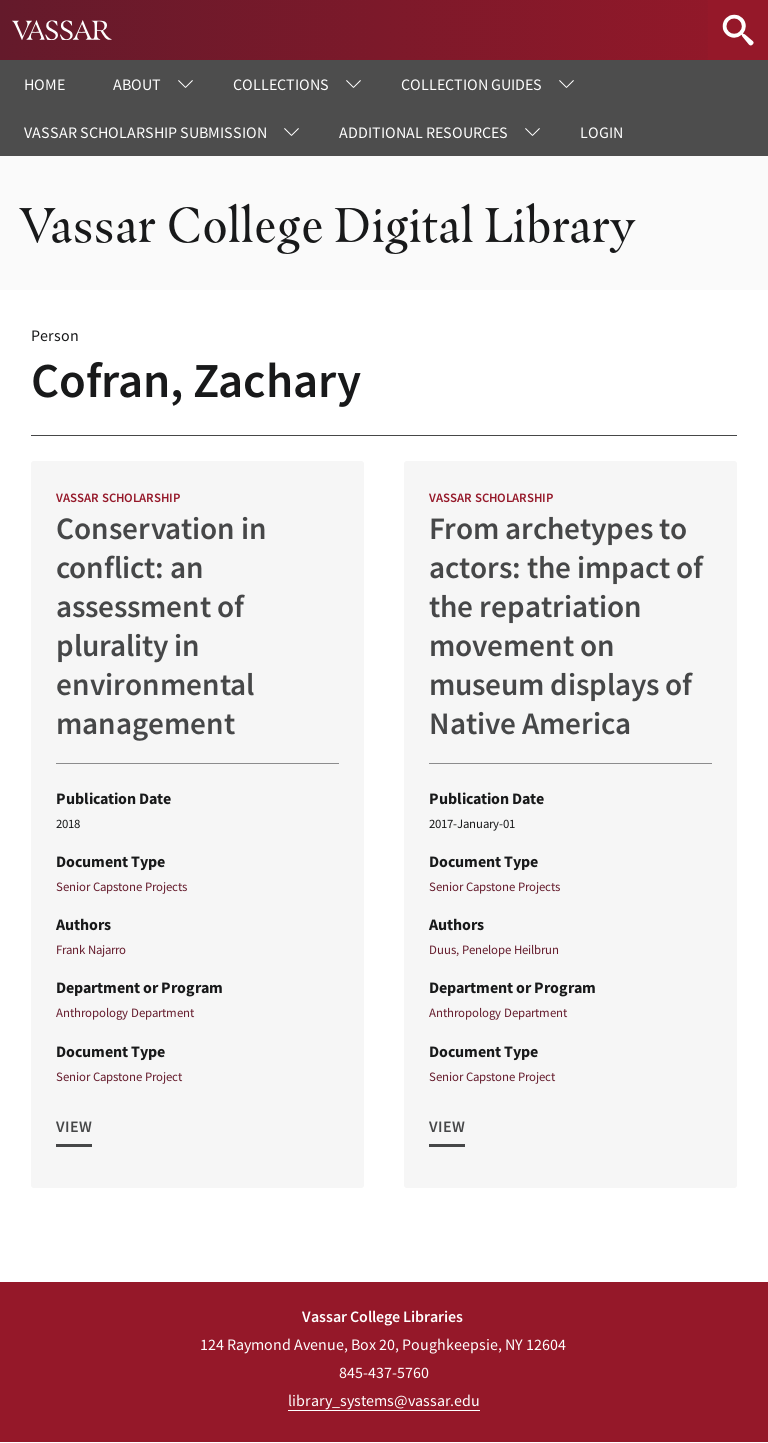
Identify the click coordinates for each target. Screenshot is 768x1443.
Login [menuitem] (601, 132)
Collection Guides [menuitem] (471, 84)
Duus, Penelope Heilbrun (494, 949)
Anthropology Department (125, 1012)
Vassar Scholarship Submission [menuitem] (145, 132)
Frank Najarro (91, 949)
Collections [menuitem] (281, 84)
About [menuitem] (137, 84)
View (74, 1126)
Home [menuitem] (44, 84)
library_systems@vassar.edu (384, 1400)
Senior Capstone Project (119, 1076)
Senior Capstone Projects (121, 886)
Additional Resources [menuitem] (423, 132)
